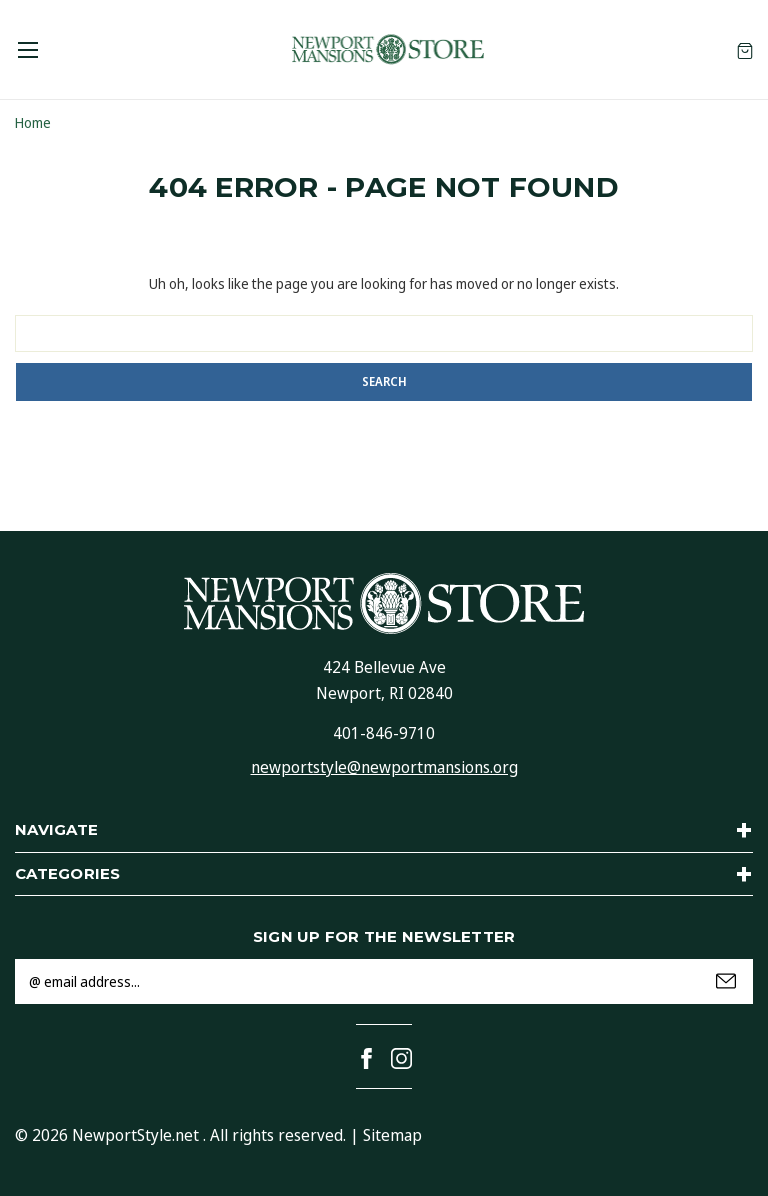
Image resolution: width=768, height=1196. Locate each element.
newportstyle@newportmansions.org (384, 767)
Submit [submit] (726, 981)
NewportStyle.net (135, 1135)
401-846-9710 (384, 733)
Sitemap (392, 1135)
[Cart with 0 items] (745, 49)
